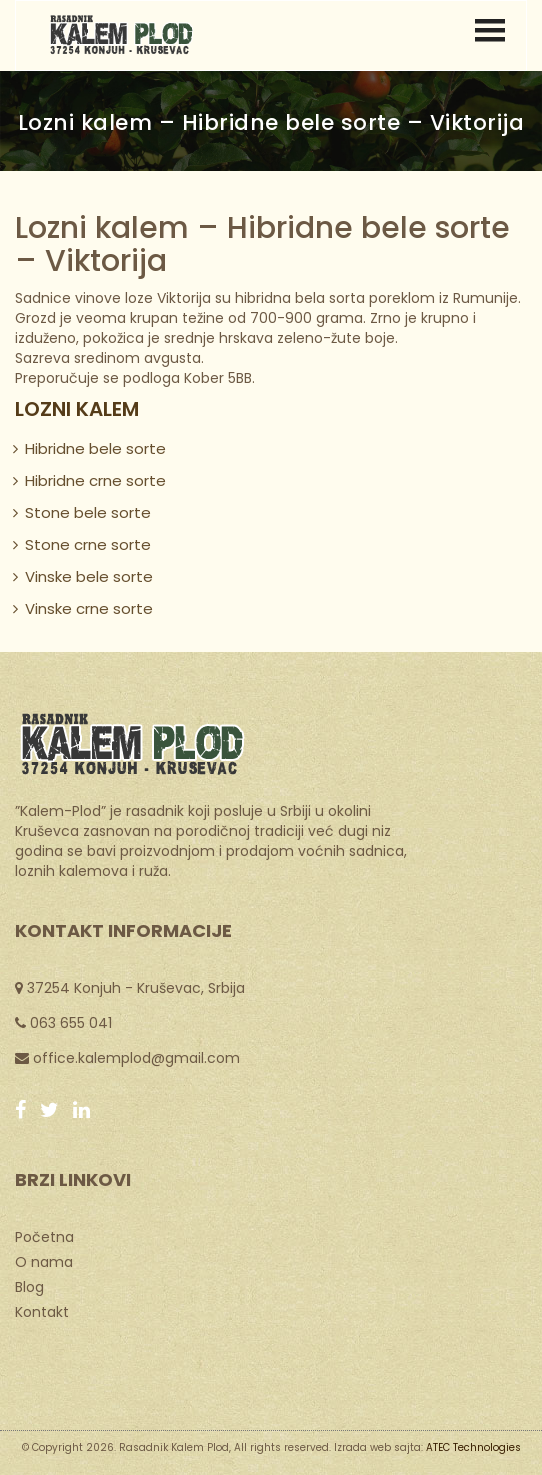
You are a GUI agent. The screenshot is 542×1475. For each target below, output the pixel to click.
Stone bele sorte (88, 512)
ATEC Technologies (473, 1447)
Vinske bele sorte (89, 576)
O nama (44, 1261)
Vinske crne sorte (89, 608)
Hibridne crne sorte (95, 480)
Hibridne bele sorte (95, 448)
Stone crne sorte (88, 544)
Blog (29, 1286)
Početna (44, 1236)
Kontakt (42, 1311)
